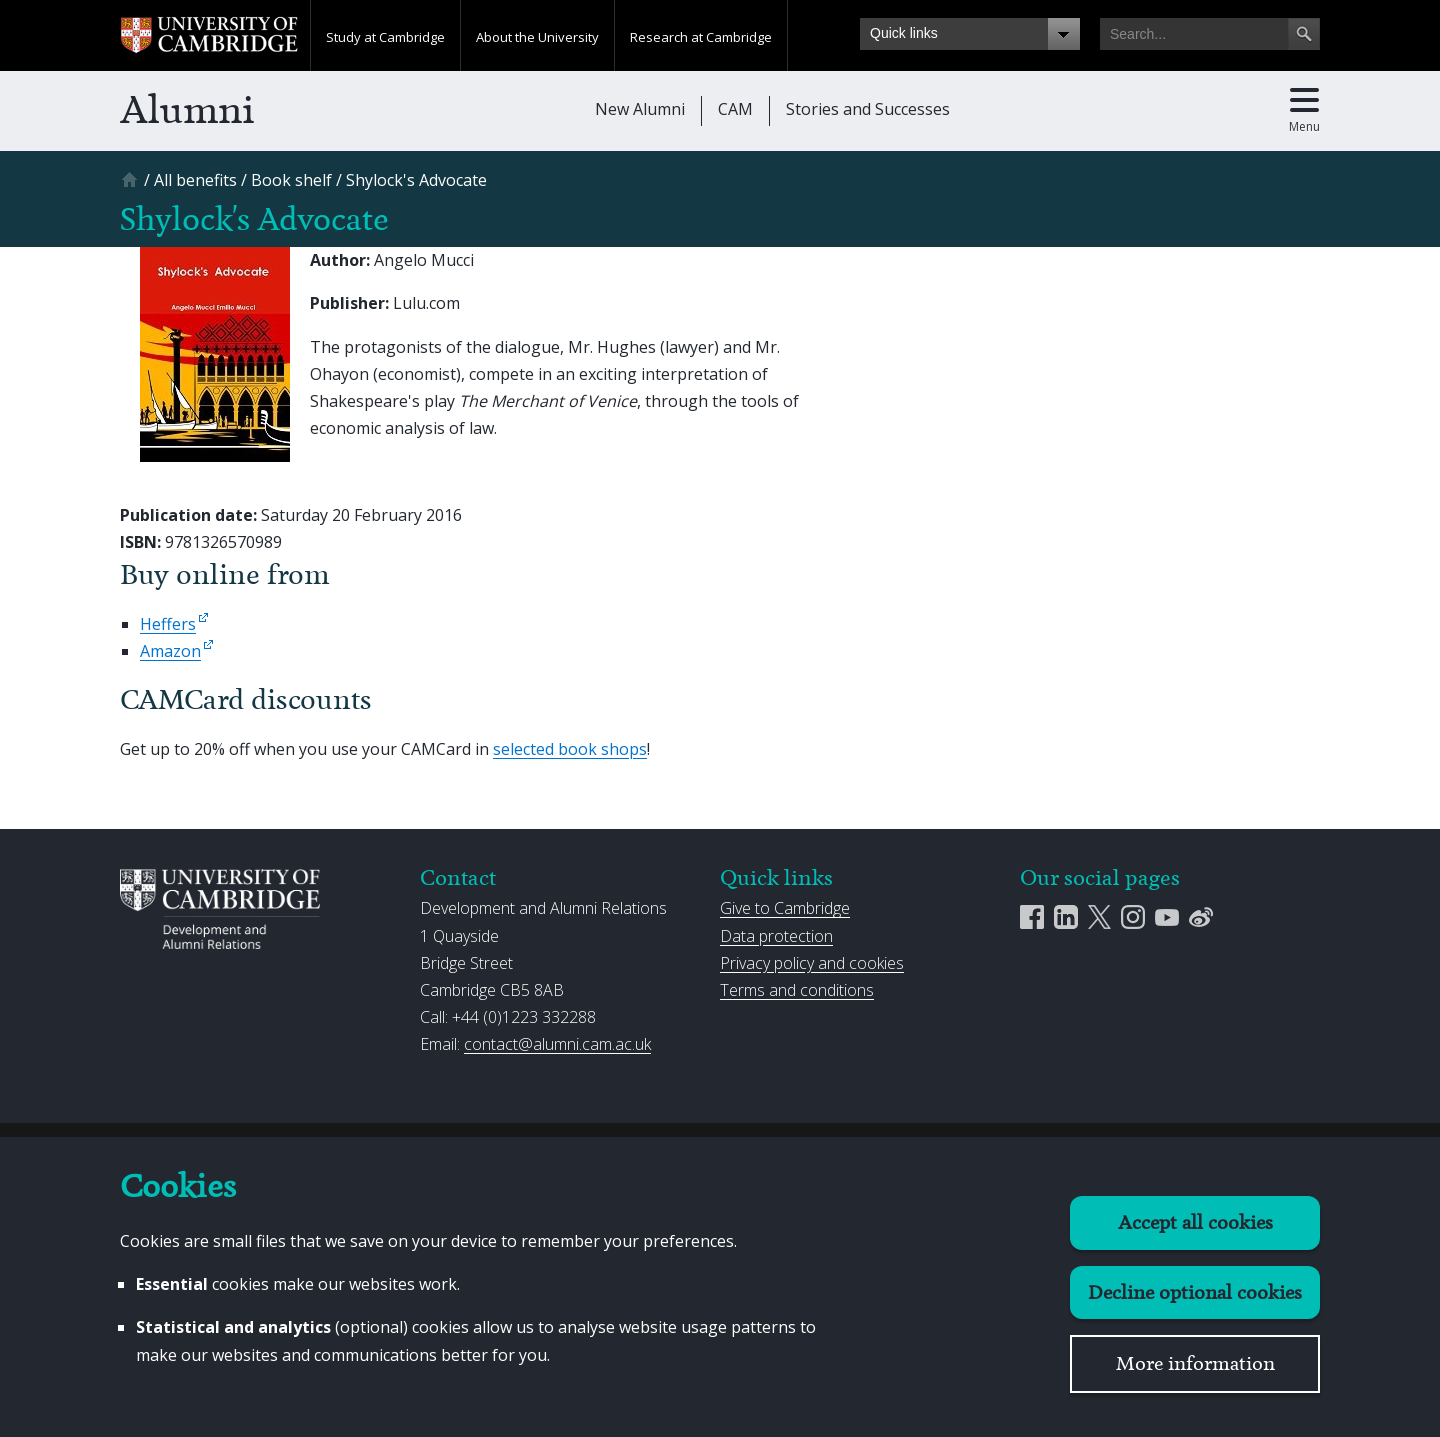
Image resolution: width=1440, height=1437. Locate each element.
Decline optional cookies (1195, 1292)
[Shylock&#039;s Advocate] (416, 180)
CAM (735, 109)
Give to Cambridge (785, 908)
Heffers (168, 624)
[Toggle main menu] (1304, 111)
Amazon (170, 651)
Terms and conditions (797, 990)
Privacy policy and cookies (812, 963)
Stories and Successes (868, 109)
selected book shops (570, 749)
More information (1195, 1363)
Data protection (776, 936)
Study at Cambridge (385, 37)
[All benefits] (195, 180)
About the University (537, 37)
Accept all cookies (1195, 1222)
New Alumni (640, 109)
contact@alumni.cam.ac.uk (557, 1044)
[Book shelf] (291, 180)
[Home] (132, 186)
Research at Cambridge (701, 37)
